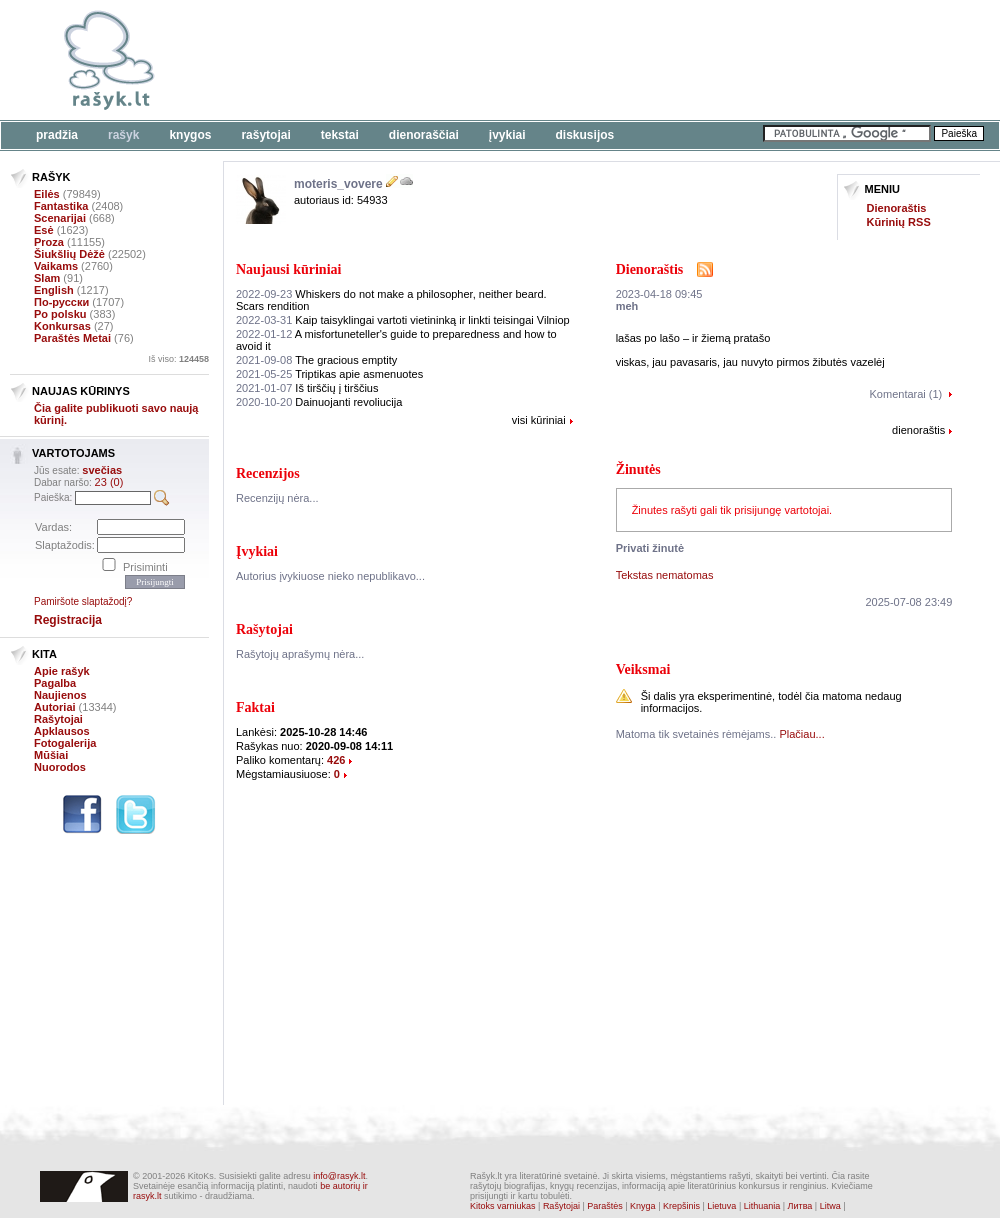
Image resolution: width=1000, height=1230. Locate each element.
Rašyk (123, 135)
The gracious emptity (316, 360)
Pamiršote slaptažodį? (83, 601)
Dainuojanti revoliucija (319, 402)
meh (627, 306)
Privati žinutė (650, 548)
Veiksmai (643, 669)
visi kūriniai (539, 420)
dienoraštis (918, 430)
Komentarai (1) (906, 394)
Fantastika (61, 206)
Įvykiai (507, 135)
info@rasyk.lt (339, 1176)
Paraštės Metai (72, 338)
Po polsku (60, 314)
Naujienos (60, 695)
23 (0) (109, 482)
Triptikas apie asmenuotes (329, 374)
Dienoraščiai (424, 135)
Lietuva (721, 1206)
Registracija (68, 620)
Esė (44, 230)
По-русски (61, 302)
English (54, 290)
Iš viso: (178, 359)
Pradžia (57, 135)
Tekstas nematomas (665, 575)
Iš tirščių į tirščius (307, 388)
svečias (102, 470)
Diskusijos (585, 135)
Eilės (47, 194)
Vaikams (56, 266)
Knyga (643, 1206)
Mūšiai (51, 755)
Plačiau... (801, 734)
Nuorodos (60, 767)
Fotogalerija (65, 743)
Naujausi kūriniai (288, 269)
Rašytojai (265, 135)
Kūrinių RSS (899, 222)
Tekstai (340, 135)
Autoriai (55, 707)
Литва (800, 1206)
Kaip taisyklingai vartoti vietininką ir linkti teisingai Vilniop (403, 320)
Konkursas (62, 326)
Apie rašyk (62, 671)
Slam (47, 278)
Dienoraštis (897, 208)
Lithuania (762, 1206)
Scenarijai (60, 218)
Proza (49, 242)
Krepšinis (681, 1206)
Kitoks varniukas (503, 1206)
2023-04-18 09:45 (659, 294)
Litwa (830, 1206)
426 (336, 760)
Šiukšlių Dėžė (69, 254)
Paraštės (605, 1206)
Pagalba (55, 683)
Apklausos (62, 731)
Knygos (190, 135)
